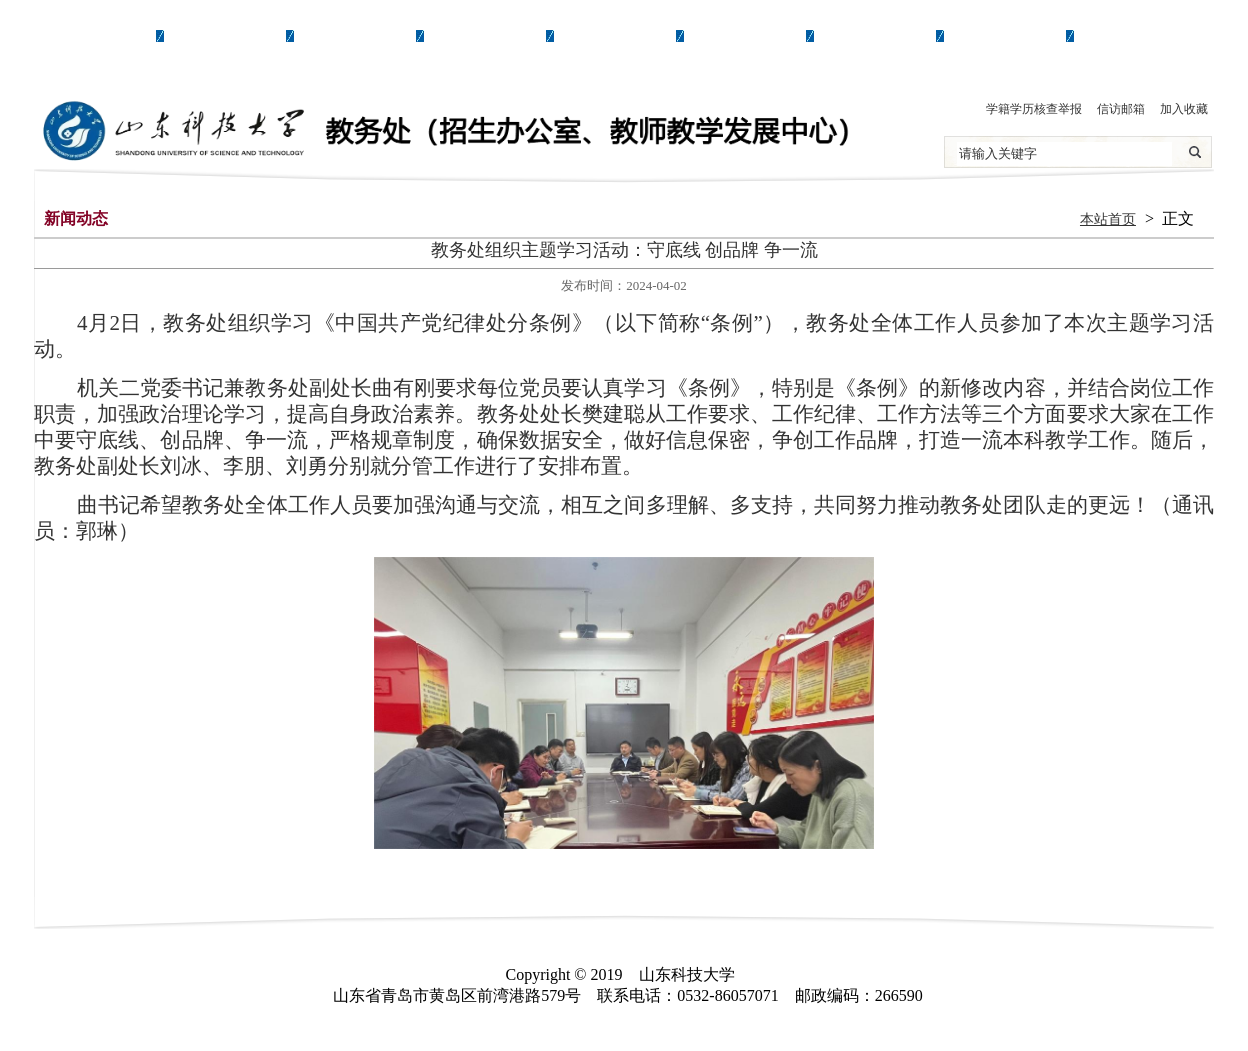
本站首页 (1108, 219)
